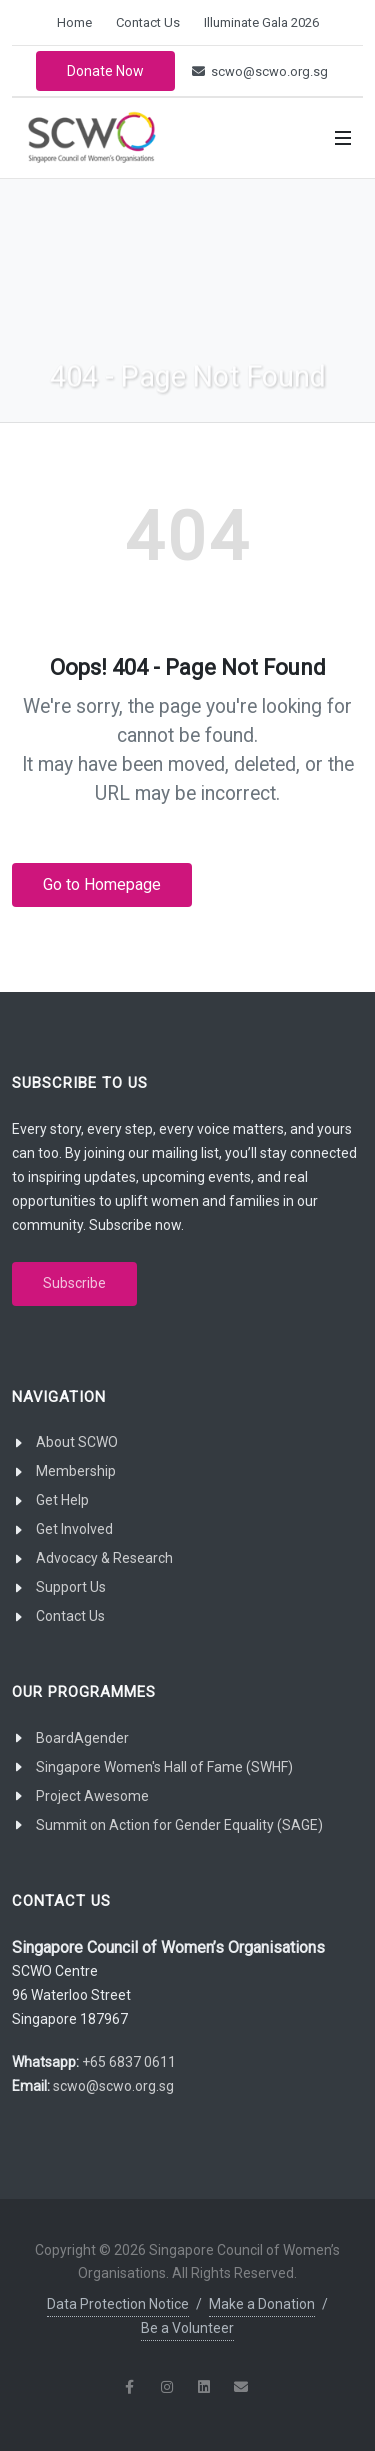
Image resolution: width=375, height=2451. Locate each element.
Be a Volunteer (187, 2328)
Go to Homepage (102, 884)
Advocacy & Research (104, 1558)
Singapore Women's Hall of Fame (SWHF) (164, 1767)
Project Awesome (92, 1796)
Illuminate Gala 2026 (261, 22)
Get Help (62, 1500)
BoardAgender (82, 1738)
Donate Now (105, 71)
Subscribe (74, 1283)
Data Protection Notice (118, 2304)
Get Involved (74, 1529)
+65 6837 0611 (129, 2062)
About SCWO (77, 1442)
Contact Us (148, 22)
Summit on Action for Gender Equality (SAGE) (179, 1825)
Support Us (71, 1587)
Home (74, 22)
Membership (76, 1471)
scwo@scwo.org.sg (260, 71)
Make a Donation (262, 2304)
